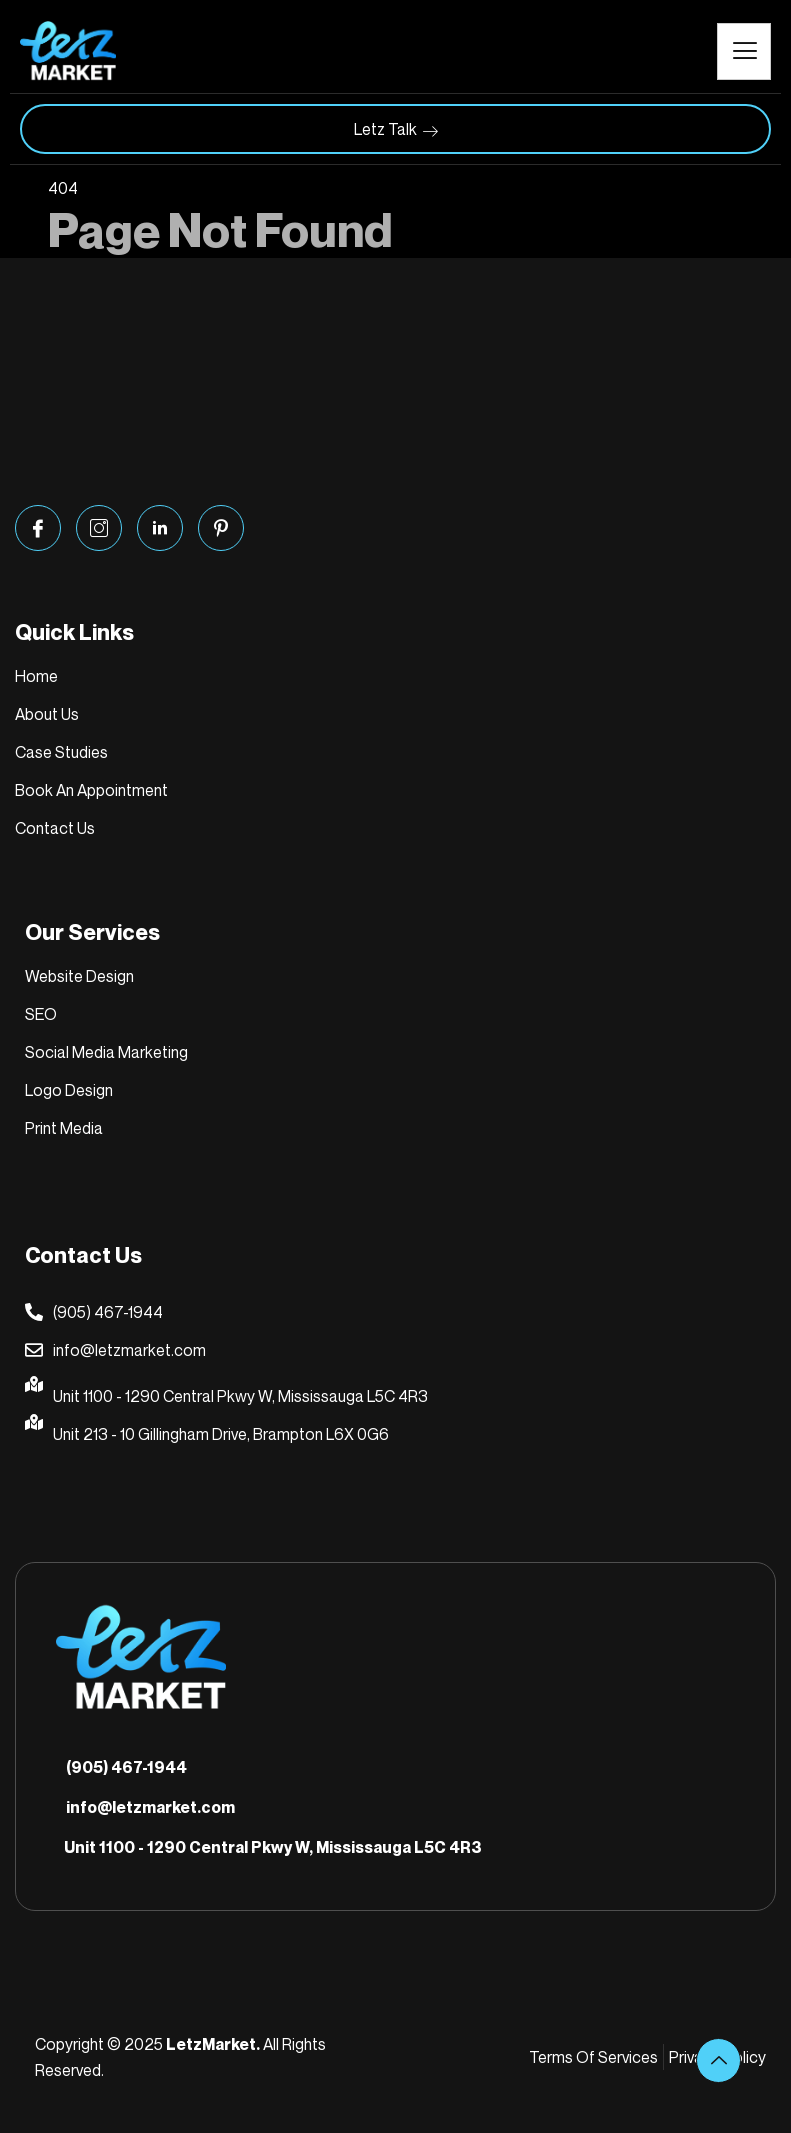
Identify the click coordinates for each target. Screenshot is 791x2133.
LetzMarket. (213, 2044)
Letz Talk (396, 129)
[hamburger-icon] (744, 51)
